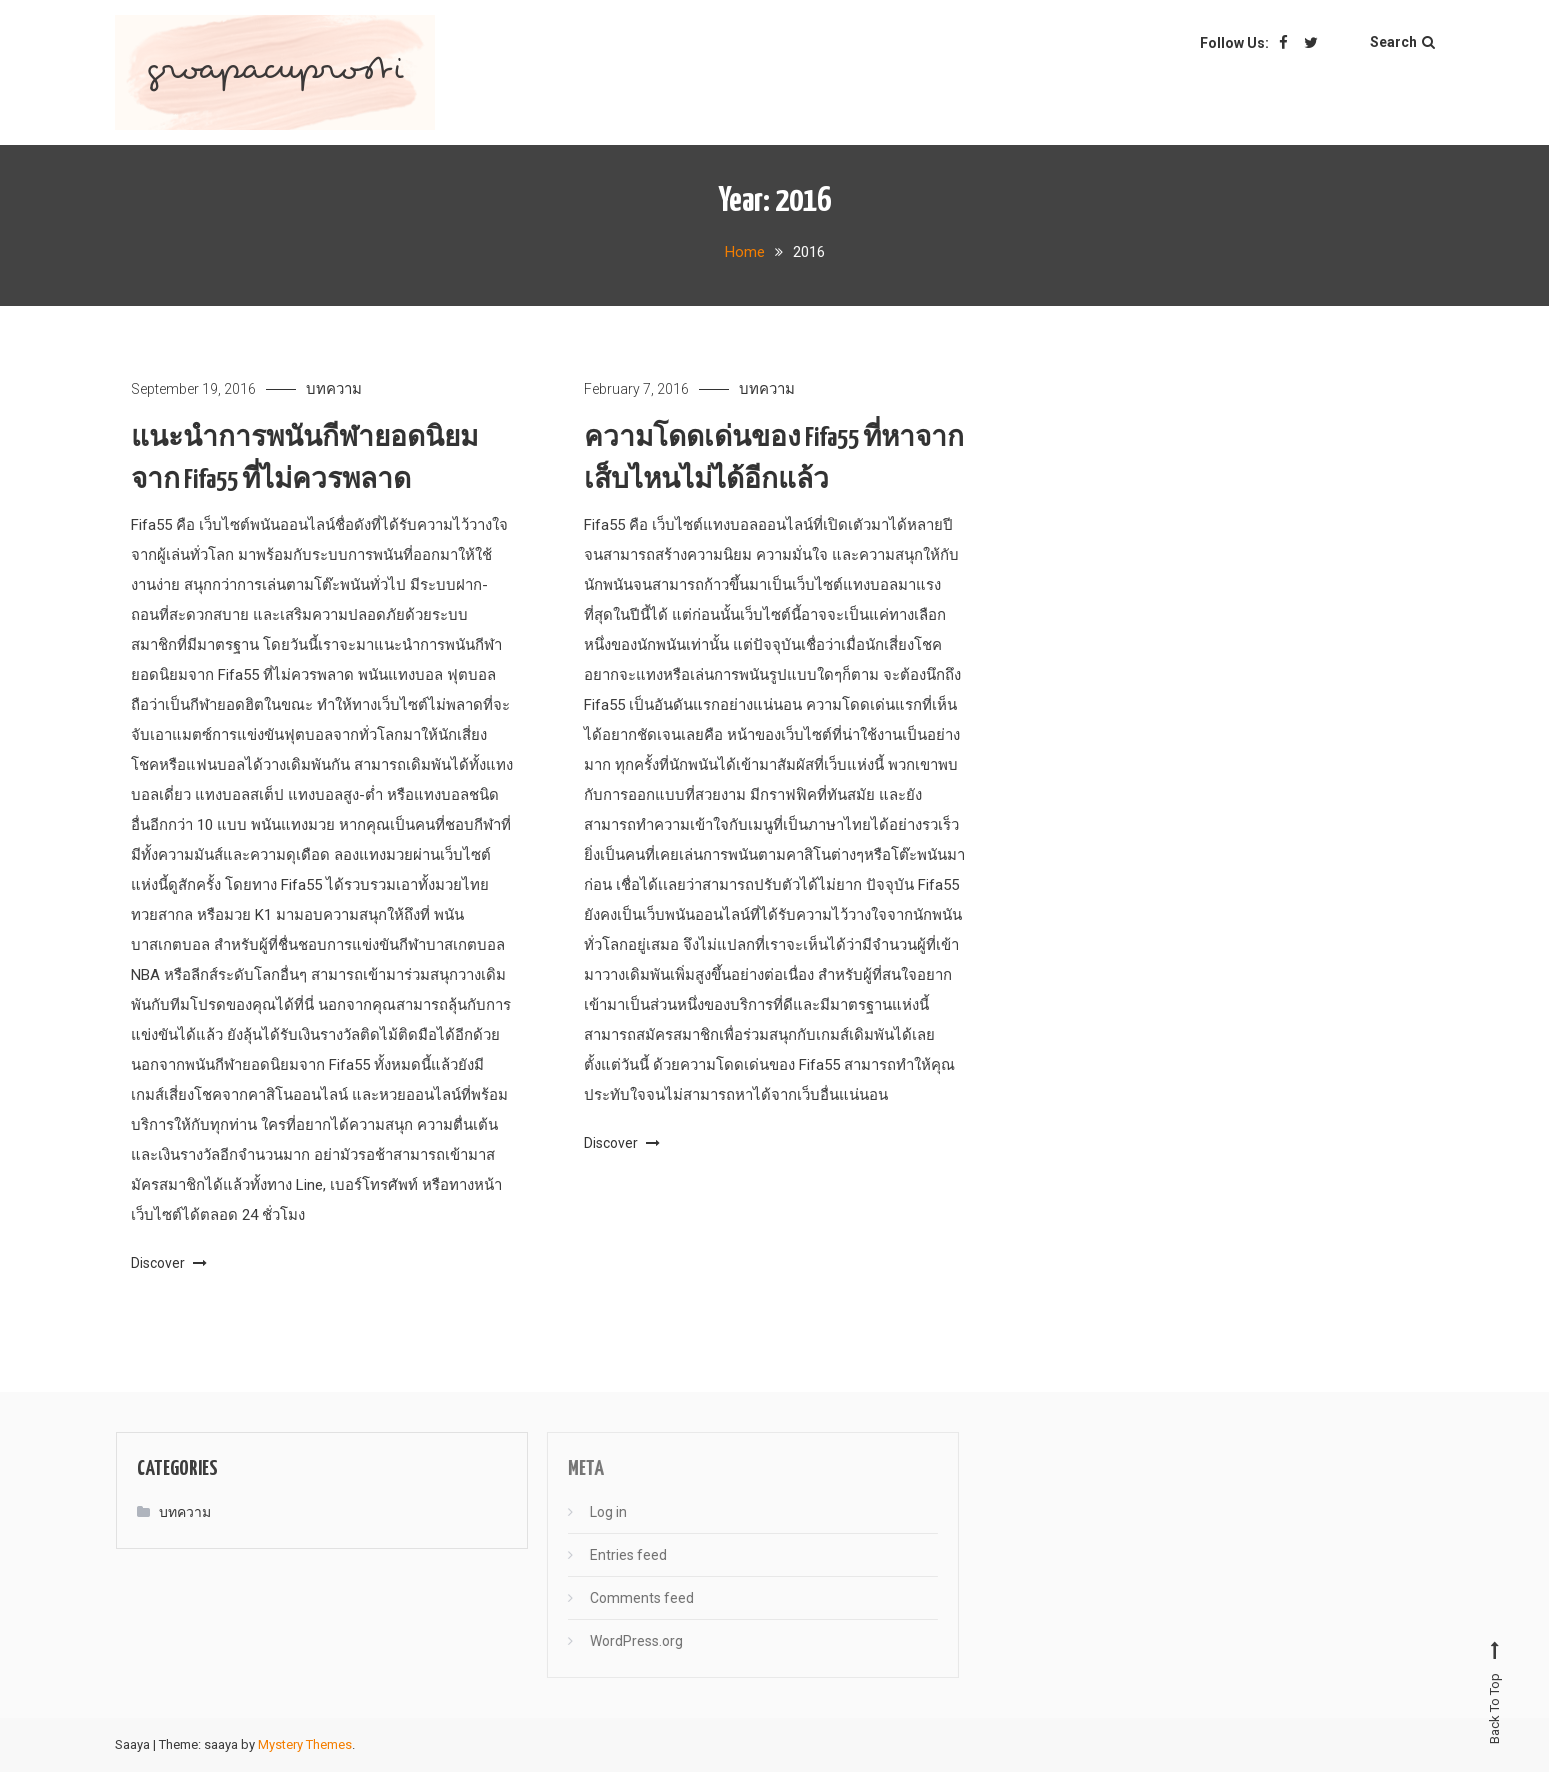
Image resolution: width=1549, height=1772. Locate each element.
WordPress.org (621, 1641)
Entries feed (613, 1555)
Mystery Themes (305, 1744)
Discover (169, 1263)
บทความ (334, 389)
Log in (593, 1512)
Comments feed (627, 1598)
